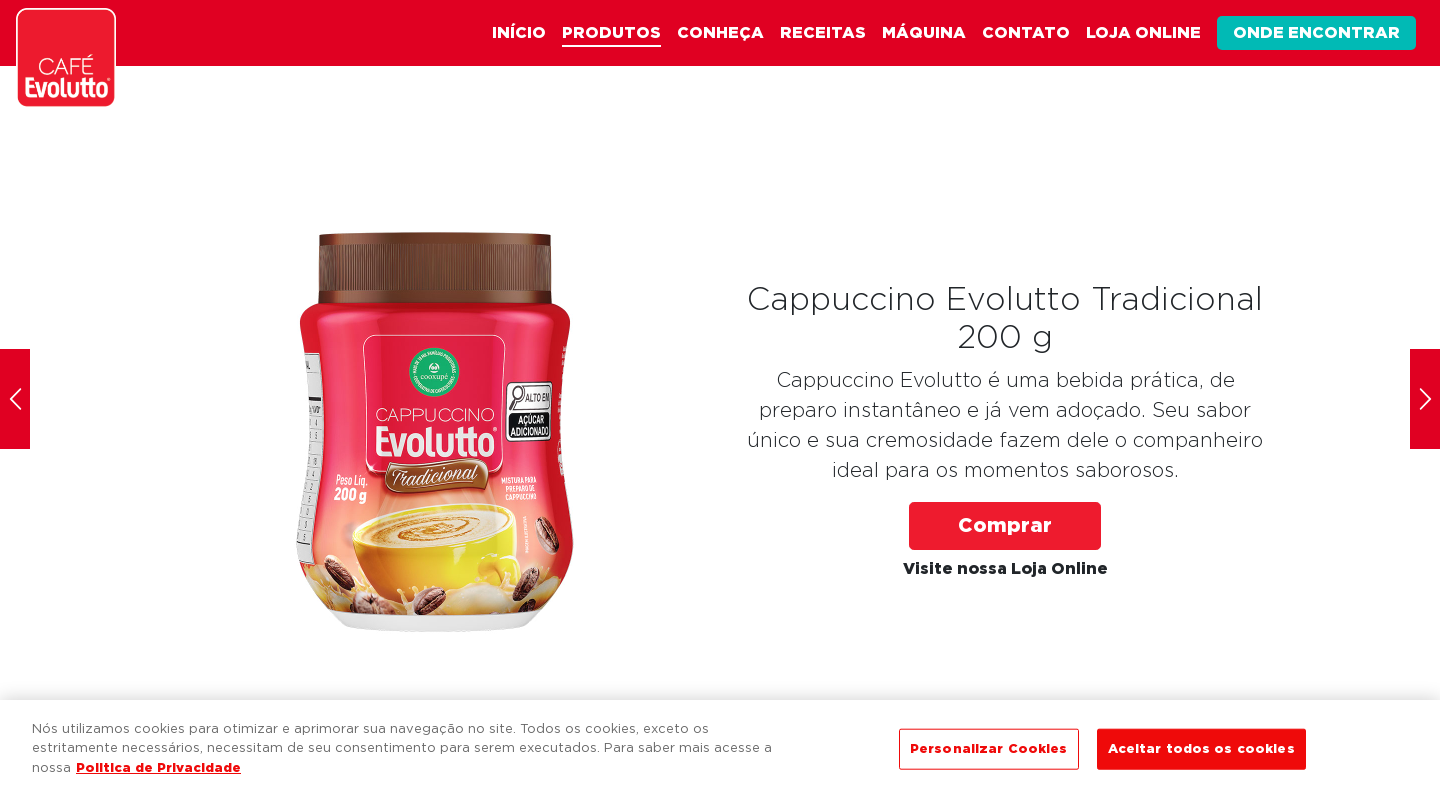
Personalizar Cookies (989, 753)
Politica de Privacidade (158, 773)
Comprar (1005, 526)
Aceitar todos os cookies (1201, 753)
